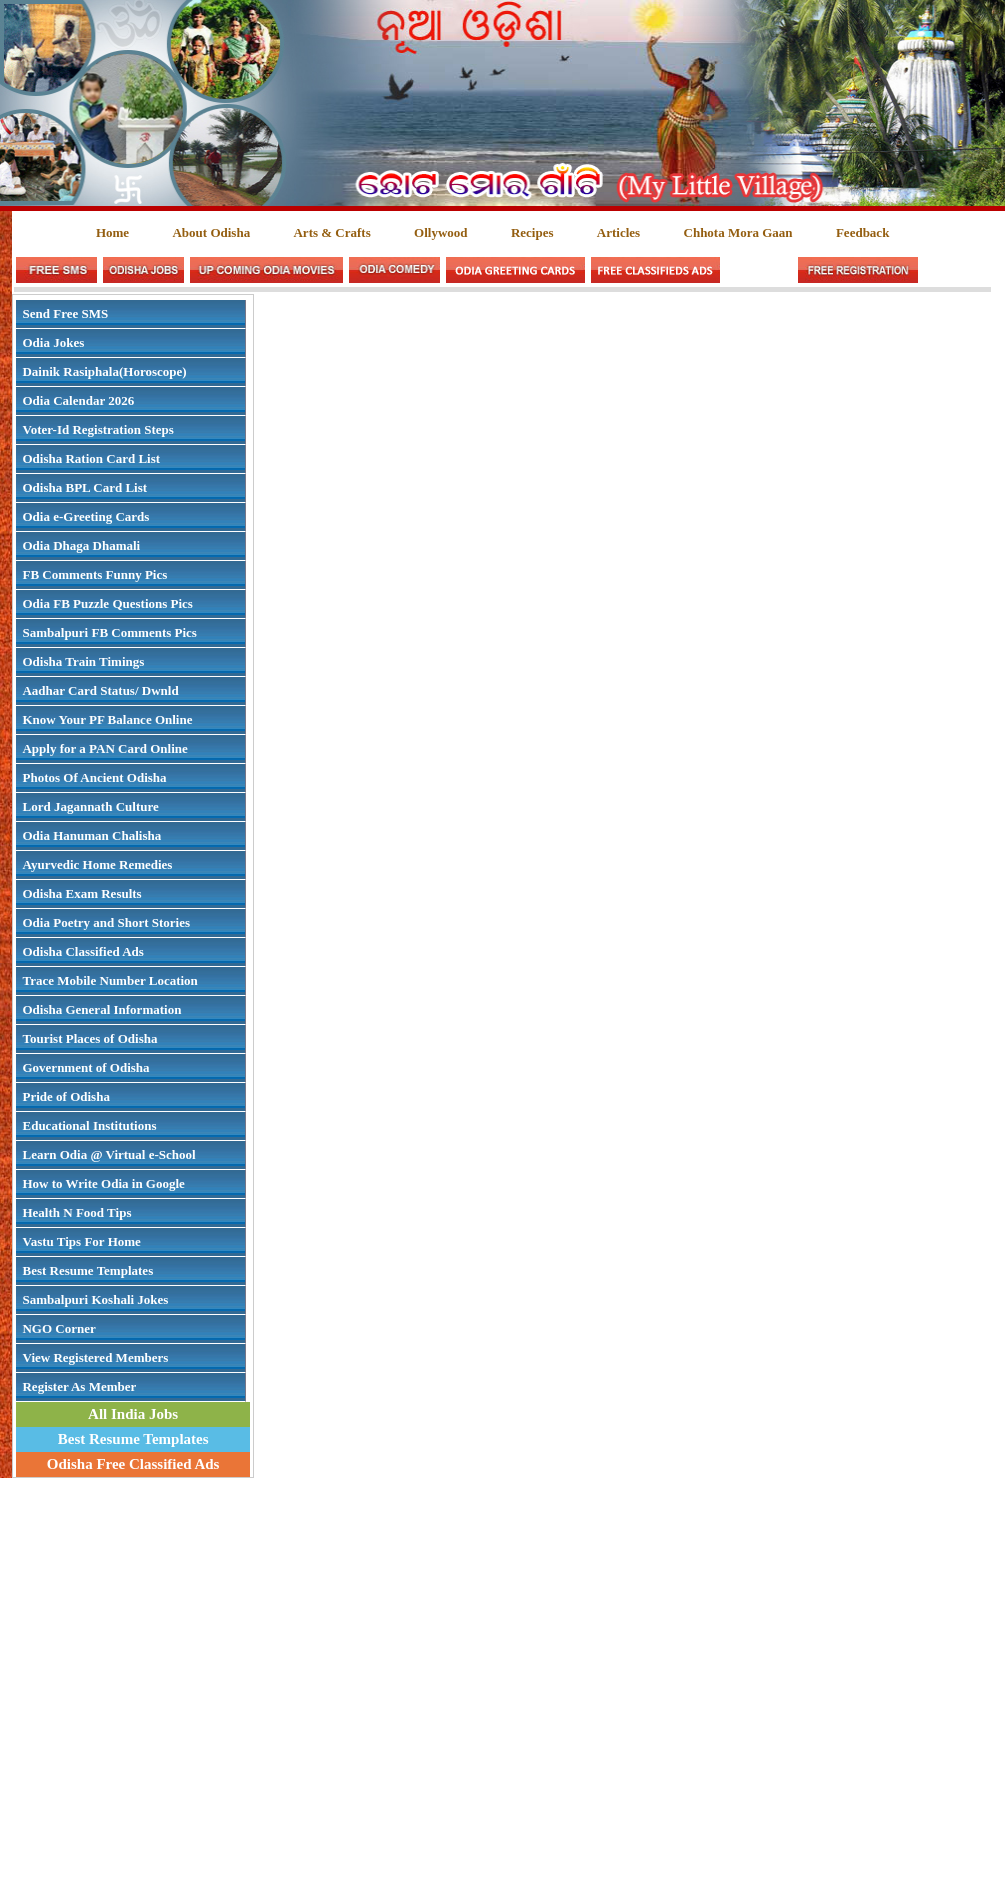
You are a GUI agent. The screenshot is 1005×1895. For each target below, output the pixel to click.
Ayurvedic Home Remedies (97, 864)
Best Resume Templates (87, 1270)
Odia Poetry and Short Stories (106, 922)
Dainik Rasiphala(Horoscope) (104, 371)
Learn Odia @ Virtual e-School (108, 1154)
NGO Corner (58, 1328)
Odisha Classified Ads (82, 951)
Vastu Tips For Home (81, 1241)
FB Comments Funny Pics (94, 574)
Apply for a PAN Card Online (104, 748)
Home (112, 232)
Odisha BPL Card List (84, 487)
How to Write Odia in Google (103, 1183)
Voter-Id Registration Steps (97, 429)
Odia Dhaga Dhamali (81, 545)
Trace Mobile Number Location (109, 980)
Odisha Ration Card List (91, 458)
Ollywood (440, 232)
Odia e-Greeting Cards (85, 516)
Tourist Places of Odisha (89, 1038)
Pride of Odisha (65, 1096)
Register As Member (79, 1386)
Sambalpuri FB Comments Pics (109, 632)
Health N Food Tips (76, 1212)
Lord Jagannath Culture (90, 806)
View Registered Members (95, 1357)
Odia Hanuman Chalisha (91, 835)
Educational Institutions (89, 1125)
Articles (618, 232)
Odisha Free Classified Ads (133, 1464)
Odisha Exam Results (81, 893)
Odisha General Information (101, 1009)
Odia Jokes (53, 342)
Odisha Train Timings (83, 661)
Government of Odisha (85, 1067)
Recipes (532, 232)
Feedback (862, 232)
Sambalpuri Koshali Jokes (95, 1299)
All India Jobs (133, 1414)
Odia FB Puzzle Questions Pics (107, 603)
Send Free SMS (65, 313)
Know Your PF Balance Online (107, 719)
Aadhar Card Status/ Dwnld (100, 690)
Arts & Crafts (331, 232)
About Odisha (211, 232)
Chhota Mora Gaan (738, 232)
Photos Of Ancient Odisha (94, 777)
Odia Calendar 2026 (78, 400)
